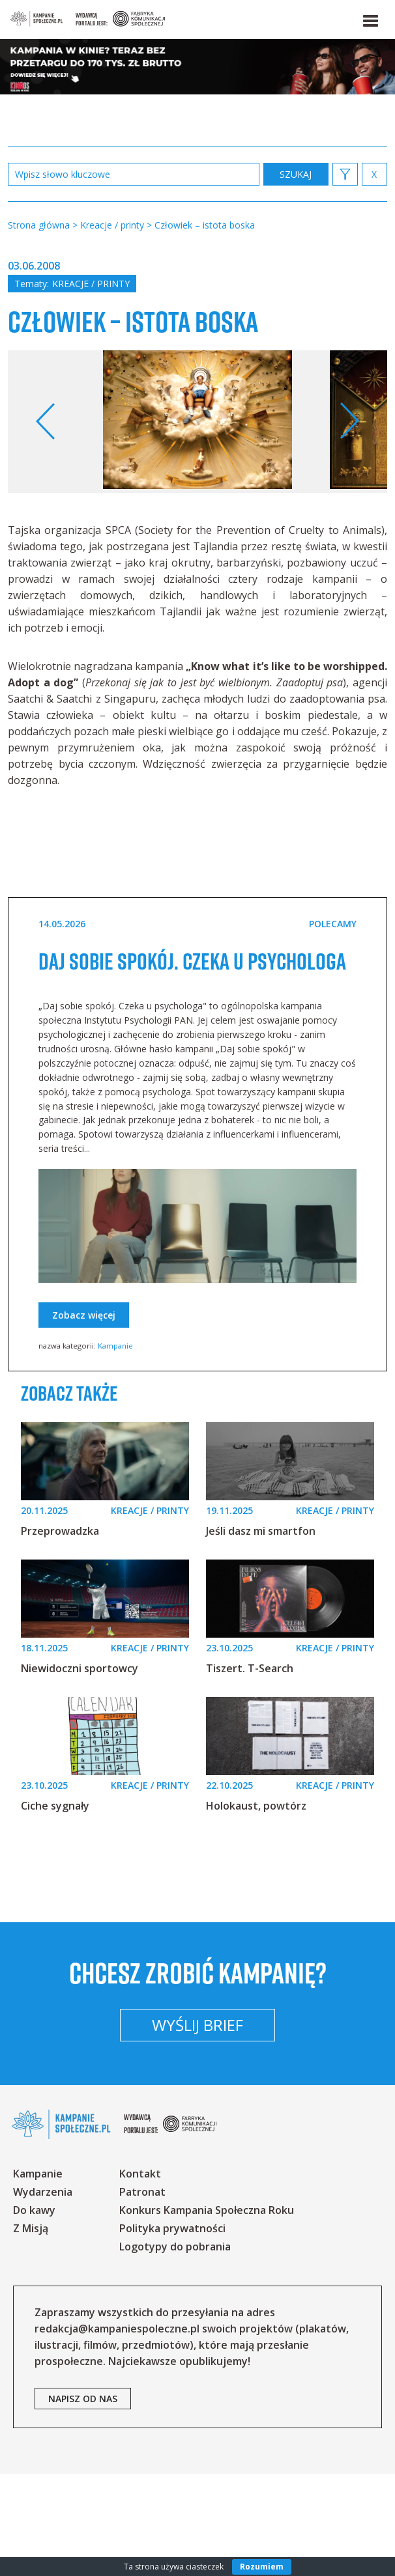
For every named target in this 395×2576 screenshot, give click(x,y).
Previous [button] (46, 454)
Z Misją (30, 2330)
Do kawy (34, 2312)
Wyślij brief (197, 2127)
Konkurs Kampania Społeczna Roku (206, 2312)
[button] (369, 18)
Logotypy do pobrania (175, 2349)
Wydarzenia (42, 2294)
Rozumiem (262, 2566)
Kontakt (140, 2276)
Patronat (142, 2294)
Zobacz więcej (83, 1375)
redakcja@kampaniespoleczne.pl (117, 2431)
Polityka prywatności (172, 2330)
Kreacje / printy (91, 283)
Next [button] (349, 454)
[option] (197, 454)
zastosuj (296, 174)
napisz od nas (82, 2501)
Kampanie (115, 1405)
